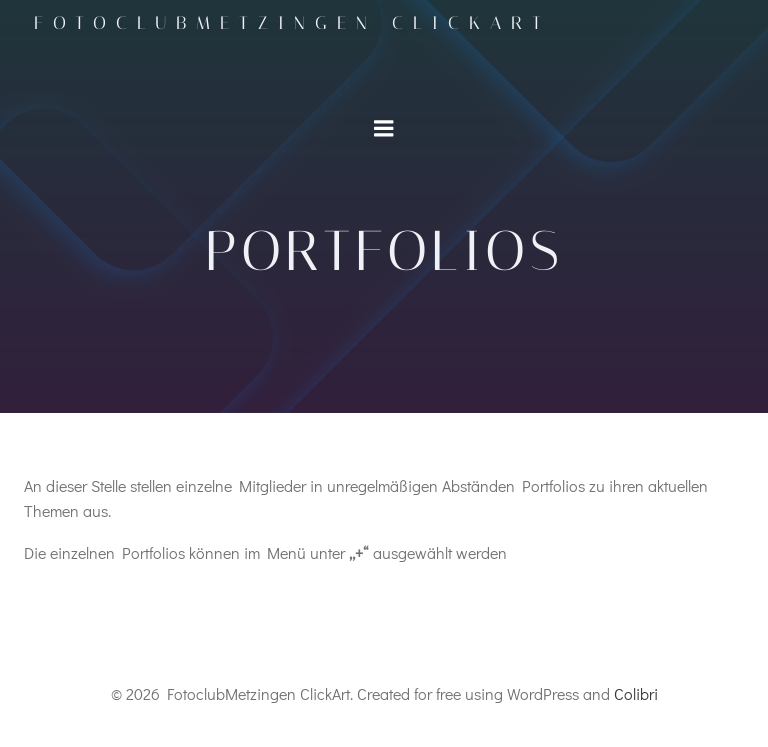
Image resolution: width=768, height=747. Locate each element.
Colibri (636, 693)
